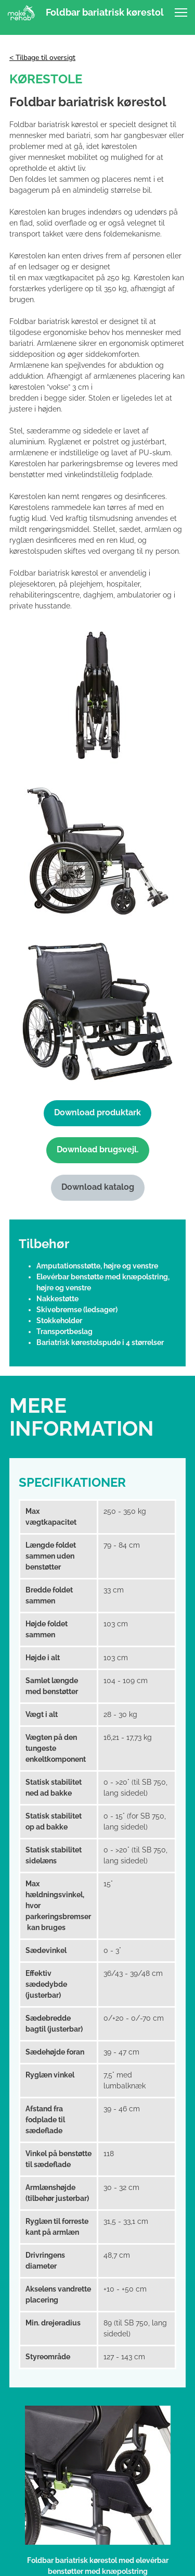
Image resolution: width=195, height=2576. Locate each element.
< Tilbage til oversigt (42, 58)
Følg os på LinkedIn (97, 2436)
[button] (181, 12)
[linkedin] (97, 2450)
